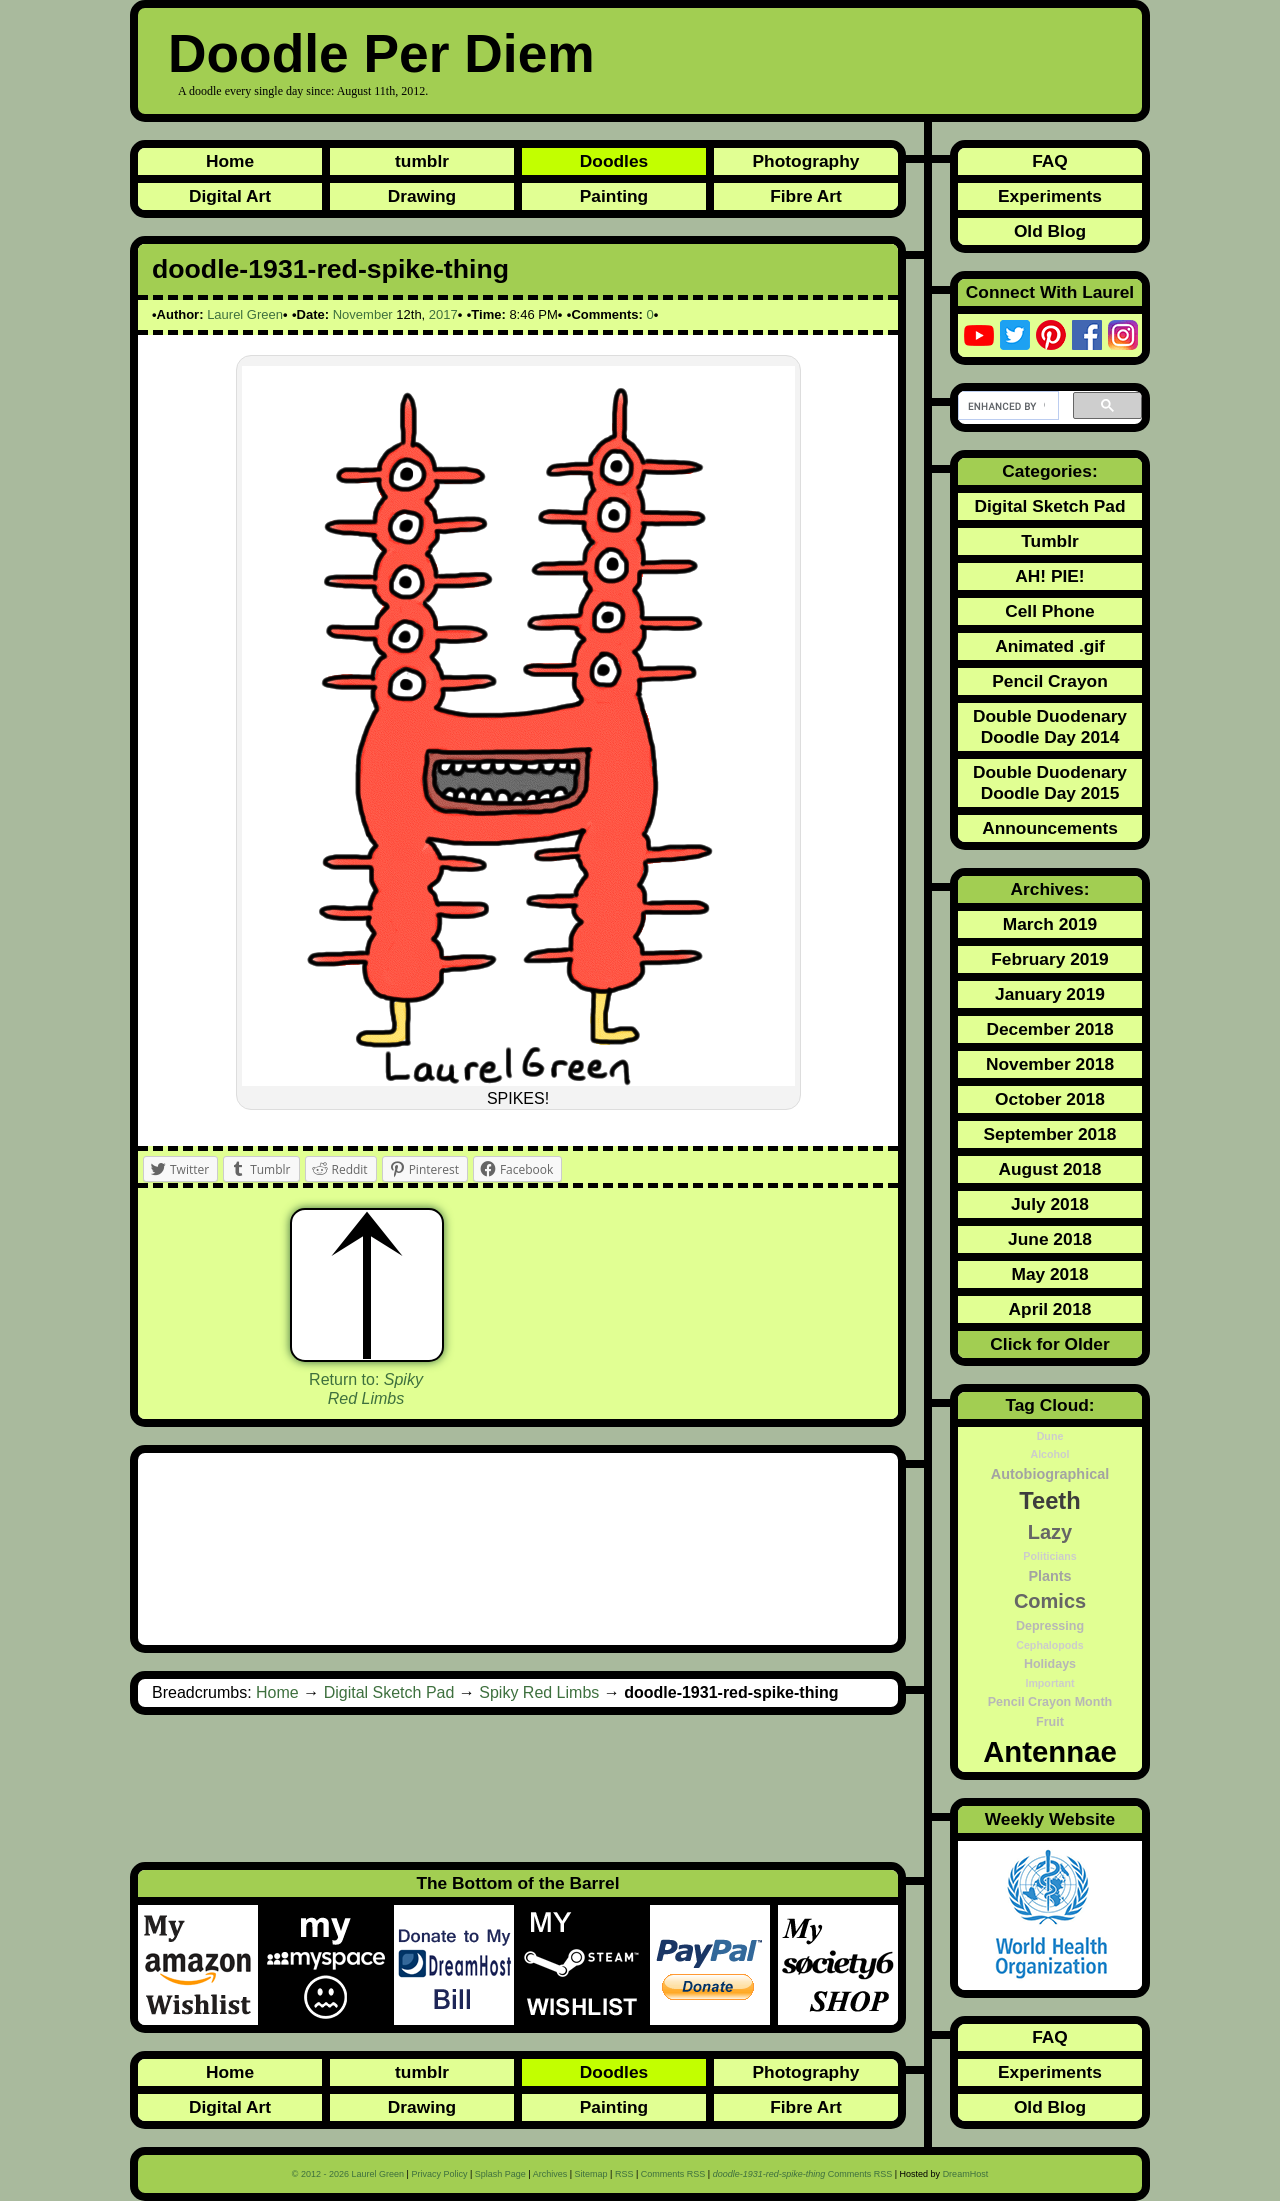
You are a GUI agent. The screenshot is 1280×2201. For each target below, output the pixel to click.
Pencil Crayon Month (1050, 1702)
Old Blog (1050, 231)
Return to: (366, 1389)
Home (230, 161)
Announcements (1050, 828)
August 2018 (1049, 1169)
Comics (1050, 1601)
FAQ (1050, 161)
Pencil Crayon (1050, 681)
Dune (1050, 1436)
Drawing (422, 196)
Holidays (1050, 1664)
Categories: (1049, 471)
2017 (443, 314)
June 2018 (1050, 1239)
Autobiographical (1050, 1474)
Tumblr (1049, 541)
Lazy (1050, 1532)
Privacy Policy (439, 2174)
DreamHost (966, 2174)
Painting (614, 196)
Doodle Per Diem (381, 53)
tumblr (422, 161)
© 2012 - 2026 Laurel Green (348, 2174)
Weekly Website (1050, 1819)
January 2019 (1050, 994)
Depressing (1050, 1626)
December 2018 (1049, 1029)
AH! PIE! (1049, 576)
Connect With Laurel (1050, 292)
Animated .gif (1050, 646)
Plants (1049, 1576)
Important (1049, 1683)
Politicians (1049, 1556)
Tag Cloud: (1049, 1405)
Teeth (1050, 1501)
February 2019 (1050, 959)
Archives (550, 2174)
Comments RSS (673, 2174)
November (363, 314)
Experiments (1050, 196)
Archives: (1050, 889)
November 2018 (1050, 1064)
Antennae (1050, 1751)
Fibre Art (806, 196)
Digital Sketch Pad (389, 1692)
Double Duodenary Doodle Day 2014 (1050, 726)
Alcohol (1049, 1454)
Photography (806, 161)
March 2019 (1050, 924)
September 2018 (1050, 1134)
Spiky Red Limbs (539, 1692)
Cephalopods (1050, 1645)
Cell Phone (1050, 611)
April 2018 (1050, 1309)
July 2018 (1050, 1204)
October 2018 (1050, 1099)
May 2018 (1049, 1274)
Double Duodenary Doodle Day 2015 (1050, 782)
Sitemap (591, 2174)
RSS (624, 2174)
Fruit (1050, 1722)
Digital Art (230, 196)
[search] (1006, 406)
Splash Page (500, 2174)
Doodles (614, 161)
